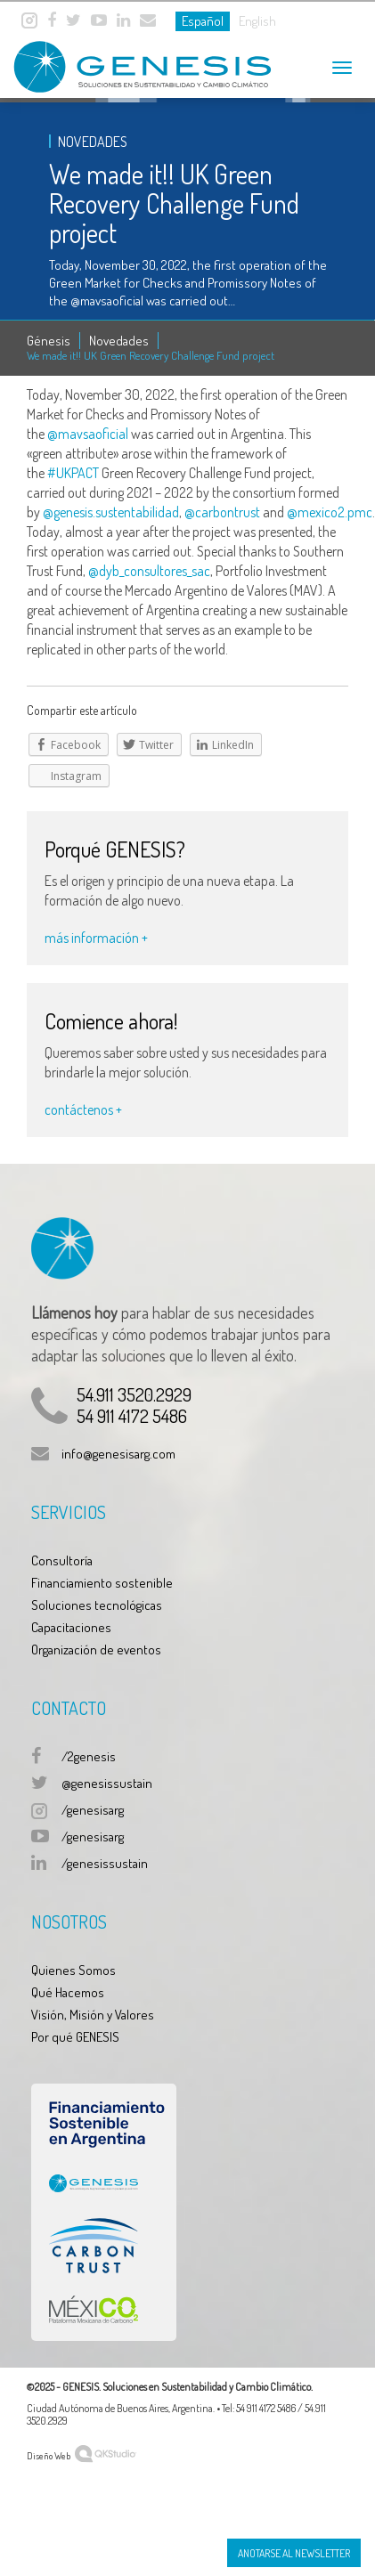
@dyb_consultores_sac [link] (149, 571)
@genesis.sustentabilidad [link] (111, 512)
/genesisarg (92, 1809)
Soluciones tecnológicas (96, 1605)
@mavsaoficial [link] (87, 434)
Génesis (48, 340)
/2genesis (88, 1756)
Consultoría (62, 1560)
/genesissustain (104, 1863)
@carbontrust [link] (222, 512)
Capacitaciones (71, 1627)
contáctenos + (83, 1109)
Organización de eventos (96, 1649)
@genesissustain (106, 1783)
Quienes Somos (73, 1970)
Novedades (119, 340)
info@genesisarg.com (118, 1453)
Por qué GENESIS (75, 2036)
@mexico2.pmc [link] (329, 512)
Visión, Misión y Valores (92, 2014)
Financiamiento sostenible (102, 1582)
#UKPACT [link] (73, 473)
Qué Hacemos (67, 1992)
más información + (96, 938)
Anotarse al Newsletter (294, 2553)
